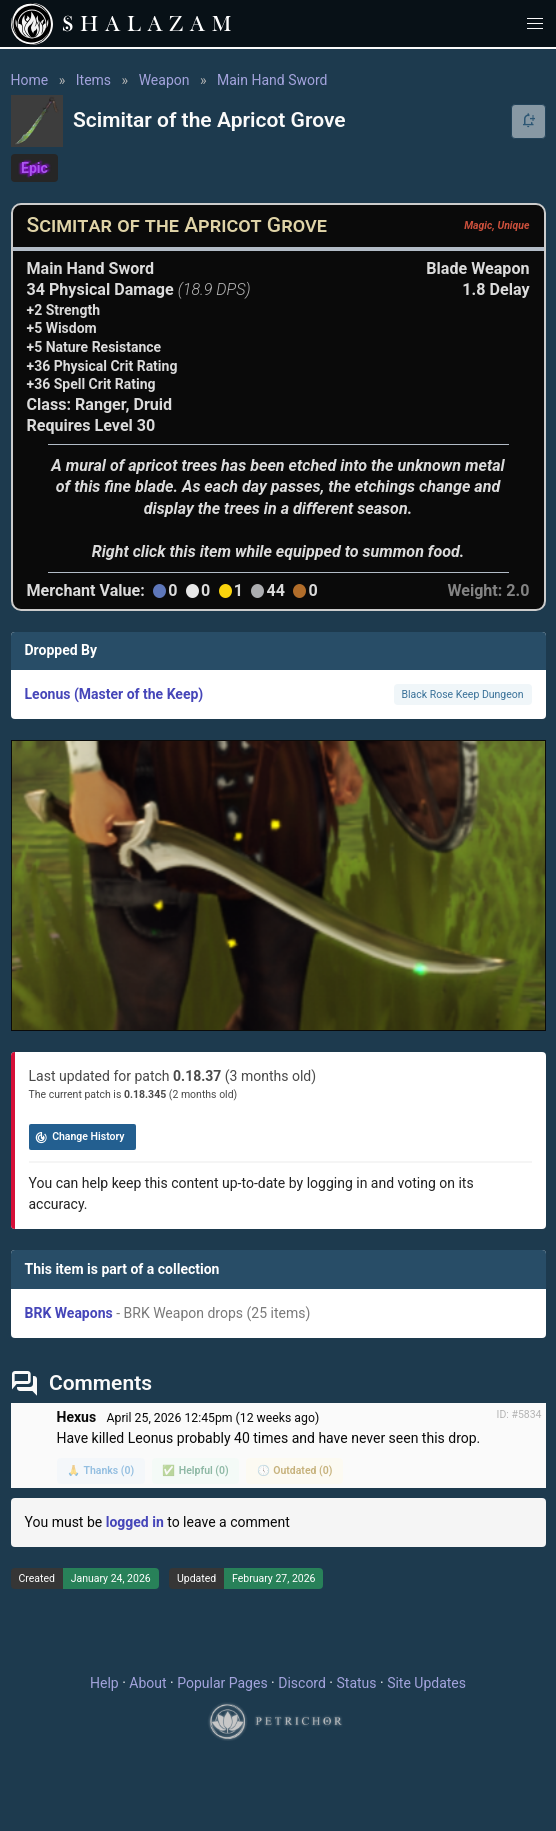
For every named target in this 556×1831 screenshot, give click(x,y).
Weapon (164, 80)
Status (356, 1683)
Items (93, 80)
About (147, 1683)
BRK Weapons (69, 1313)
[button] (535, 23)
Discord (302, 1683)
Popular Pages (222, 1683)
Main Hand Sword (272, 80)
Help (104, 1683)
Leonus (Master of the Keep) (114, 694)
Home (30, 80)
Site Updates (426, 1683)
